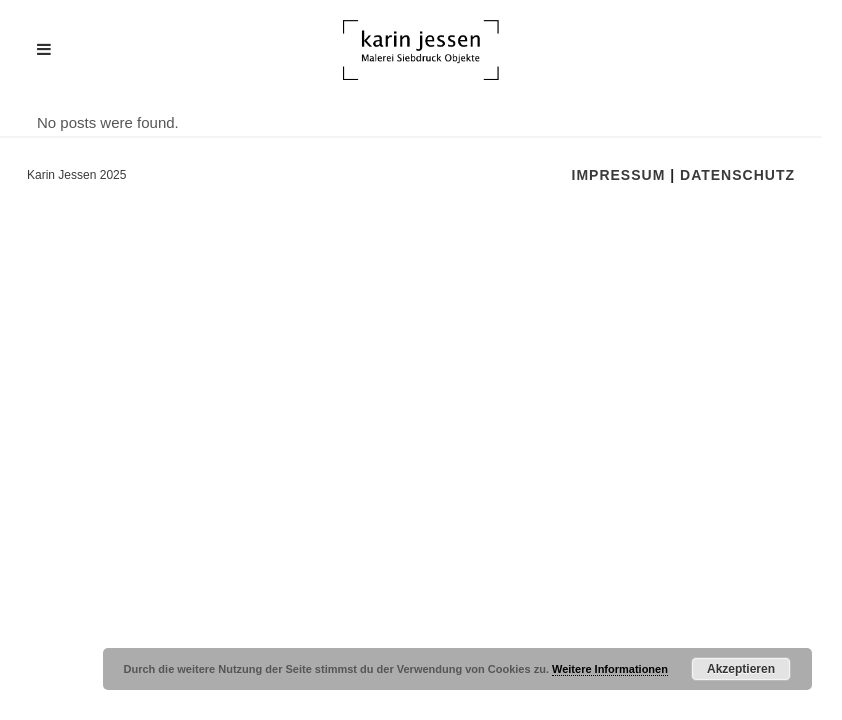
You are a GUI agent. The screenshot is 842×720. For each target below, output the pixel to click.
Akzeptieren (741, 669)
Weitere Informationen (610, 669)
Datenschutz (737, 175)
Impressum (619, 175)
